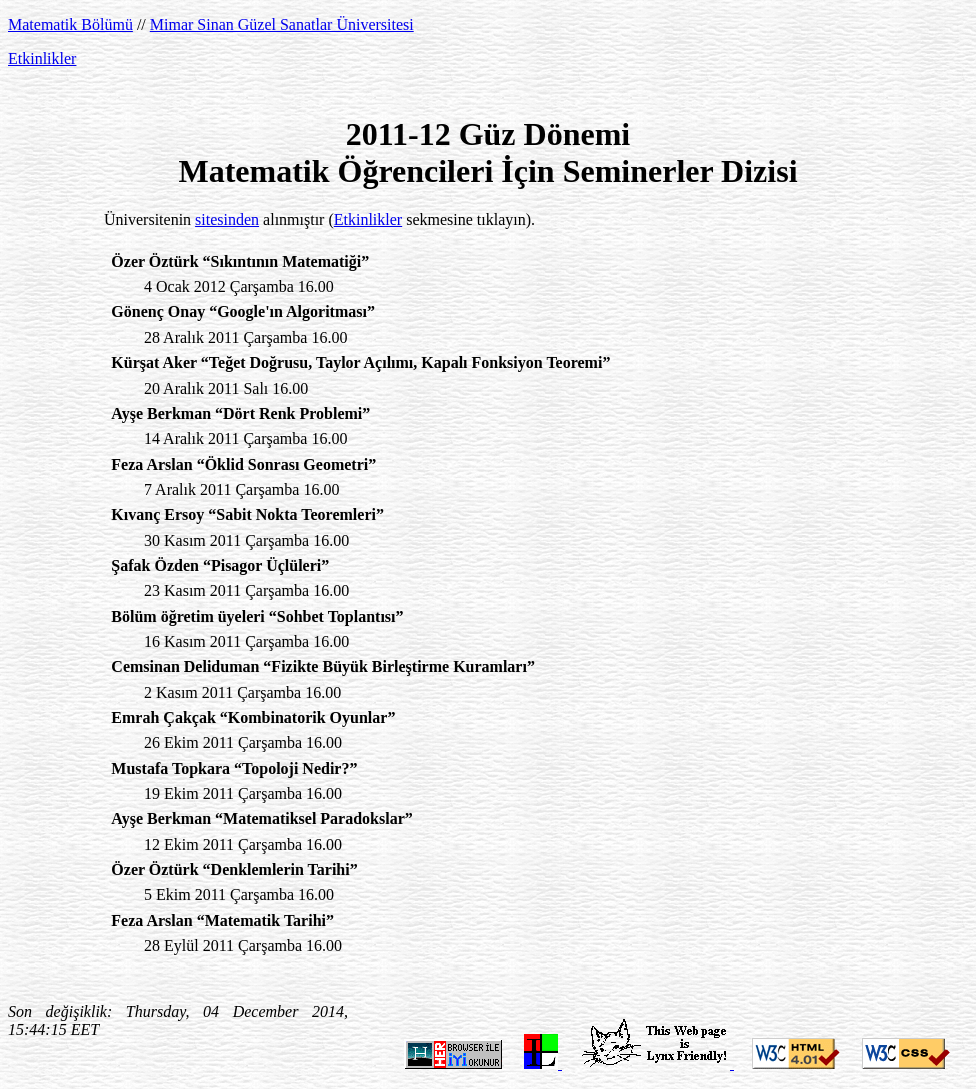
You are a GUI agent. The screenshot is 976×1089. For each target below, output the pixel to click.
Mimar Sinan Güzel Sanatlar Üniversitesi (282, 24)
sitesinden (227, 219)
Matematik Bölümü (70, 24)
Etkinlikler (42, 58)
